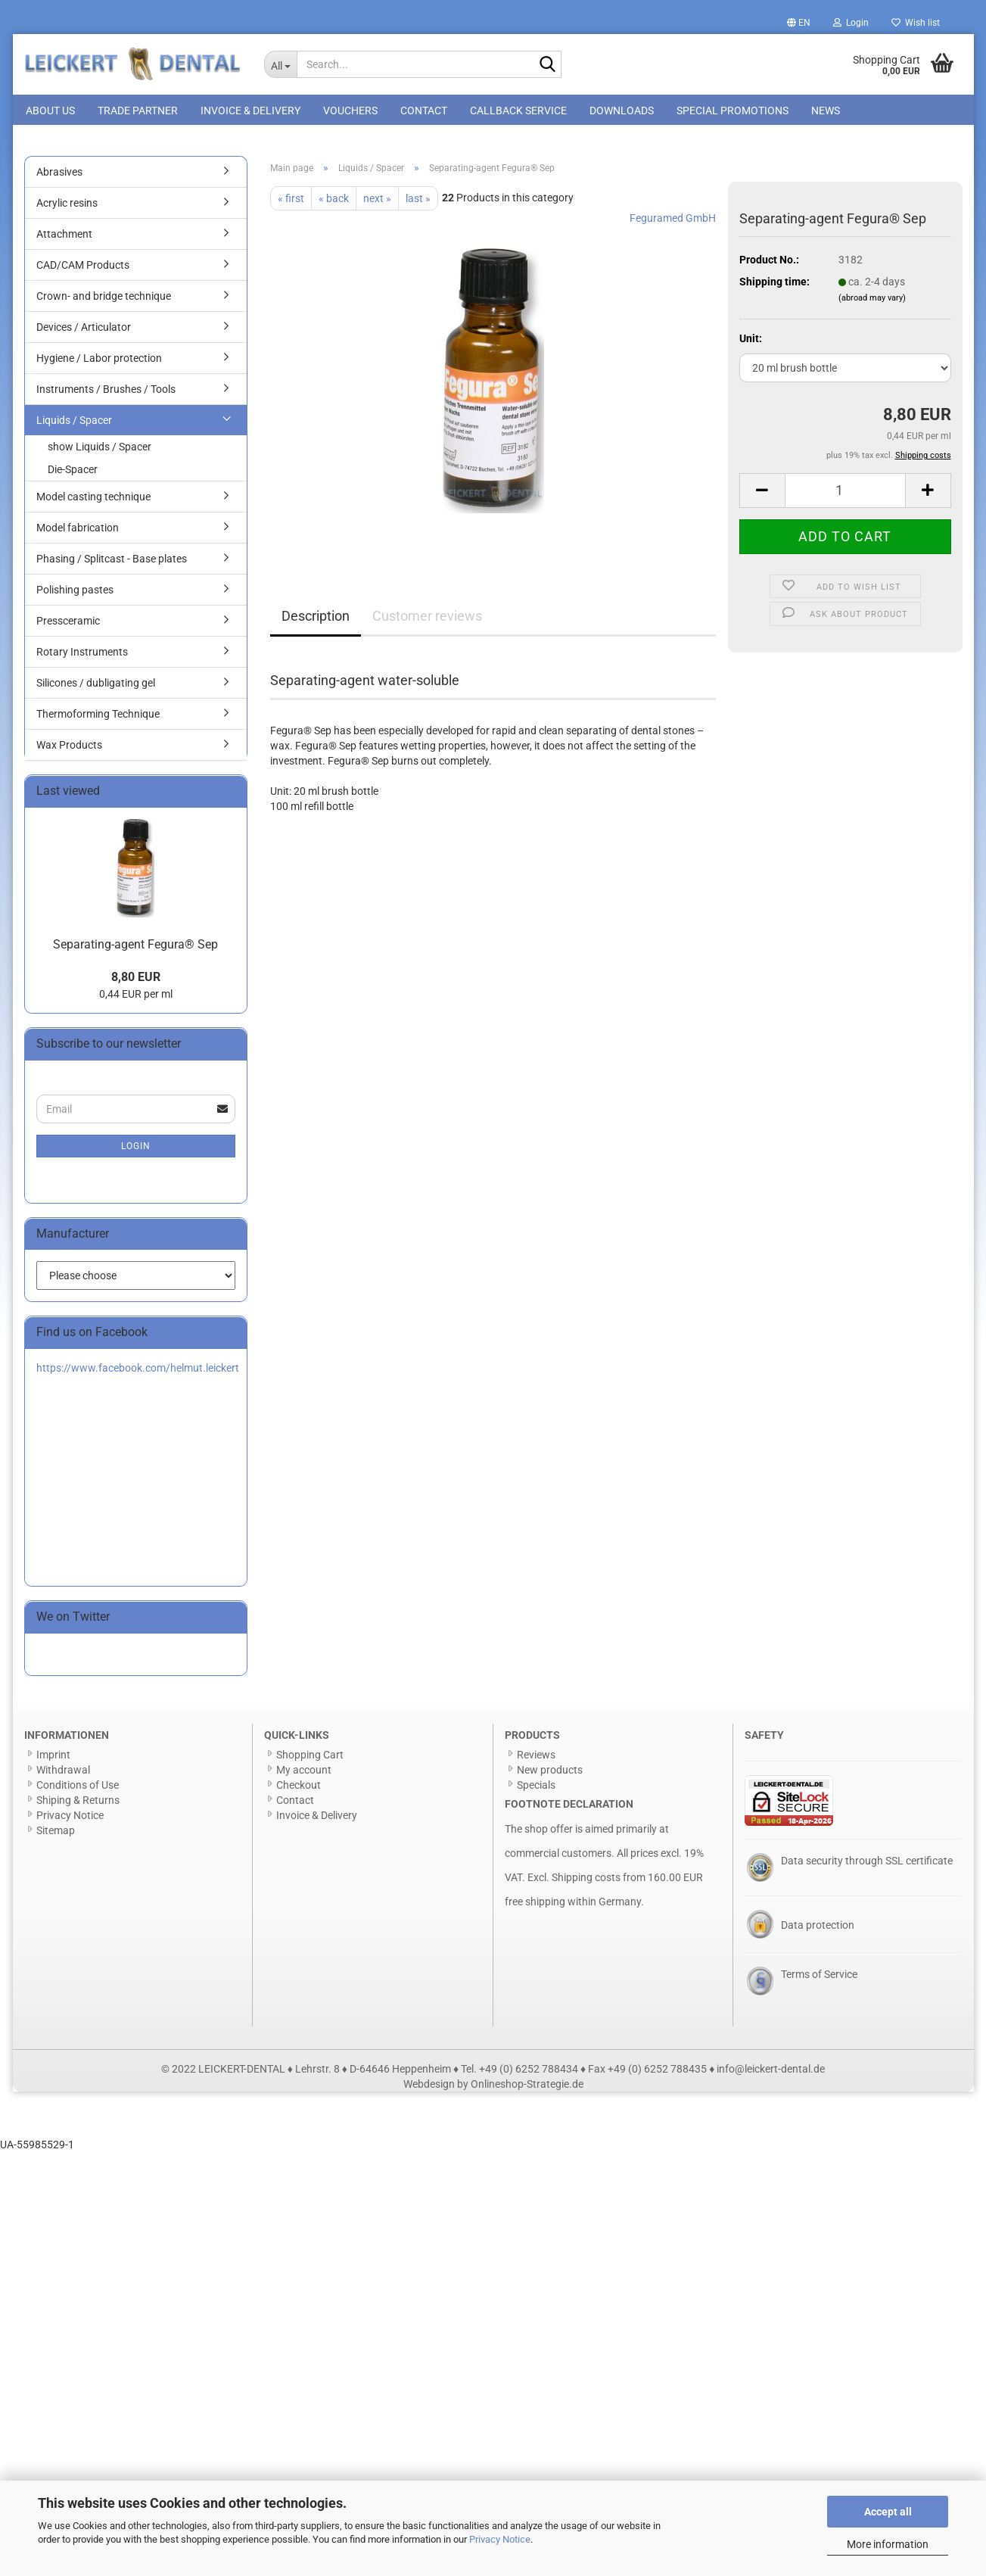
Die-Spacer (73, 472)
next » (377, 201)
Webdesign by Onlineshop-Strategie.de (493, 2087)
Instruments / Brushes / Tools (106, 392)
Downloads (621, 110)
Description (315, 619)
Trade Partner (138, 110)
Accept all (888, 2512)
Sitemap (55, 1833)
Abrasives (59, 175)
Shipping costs (586, 1880)
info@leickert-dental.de (771, 2072)
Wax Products (69, 748)
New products (550, 1773)
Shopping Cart (310, 1758)
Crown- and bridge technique (103, 299)
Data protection (817, 1928)
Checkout (298, 1788)
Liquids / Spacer (74, 423)
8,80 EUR (135, 980)
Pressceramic (68, 624)
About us (50, 110)
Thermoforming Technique (98, 717)
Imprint (53, 1758)
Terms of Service (819, 1977)
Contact (423, 110)
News (825, 110)
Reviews (536, 1758)
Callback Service (518, 110)
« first (291, 201)
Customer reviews (427, 619)
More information (887, 2544)
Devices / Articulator (83, 330)
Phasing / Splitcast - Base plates (111, 562)
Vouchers (350, 110)
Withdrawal (63, 1773)
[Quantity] (845, 493)
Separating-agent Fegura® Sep (135, 947)
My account (303, 1773)
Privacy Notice (499, 2539)
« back (334, 201)
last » (418, 201)
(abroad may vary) (872, 300)
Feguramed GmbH (673, 221)
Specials (536, 1788)
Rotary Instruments (82, 655)
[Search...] (280, 64)
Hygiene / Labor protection (99, 361)
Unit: (750, 341)
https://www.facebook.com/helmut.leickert (137, 1371)
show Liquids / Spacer (99, 450)
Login (136, 1148)
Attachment (64, 237)
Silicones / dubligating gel (95, 686)
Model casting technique (93, 500)
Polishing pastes (75, 593)
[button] (799, 22)
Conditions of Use (77, 1788)
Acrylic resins (67, 206)
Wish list (915, 22)
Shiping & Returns (78, 1803)
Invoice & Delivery (250, 110)
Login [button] (851, 22)
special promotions (732, 110)
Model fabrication (77, 531)
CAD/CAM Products (82, 268)
